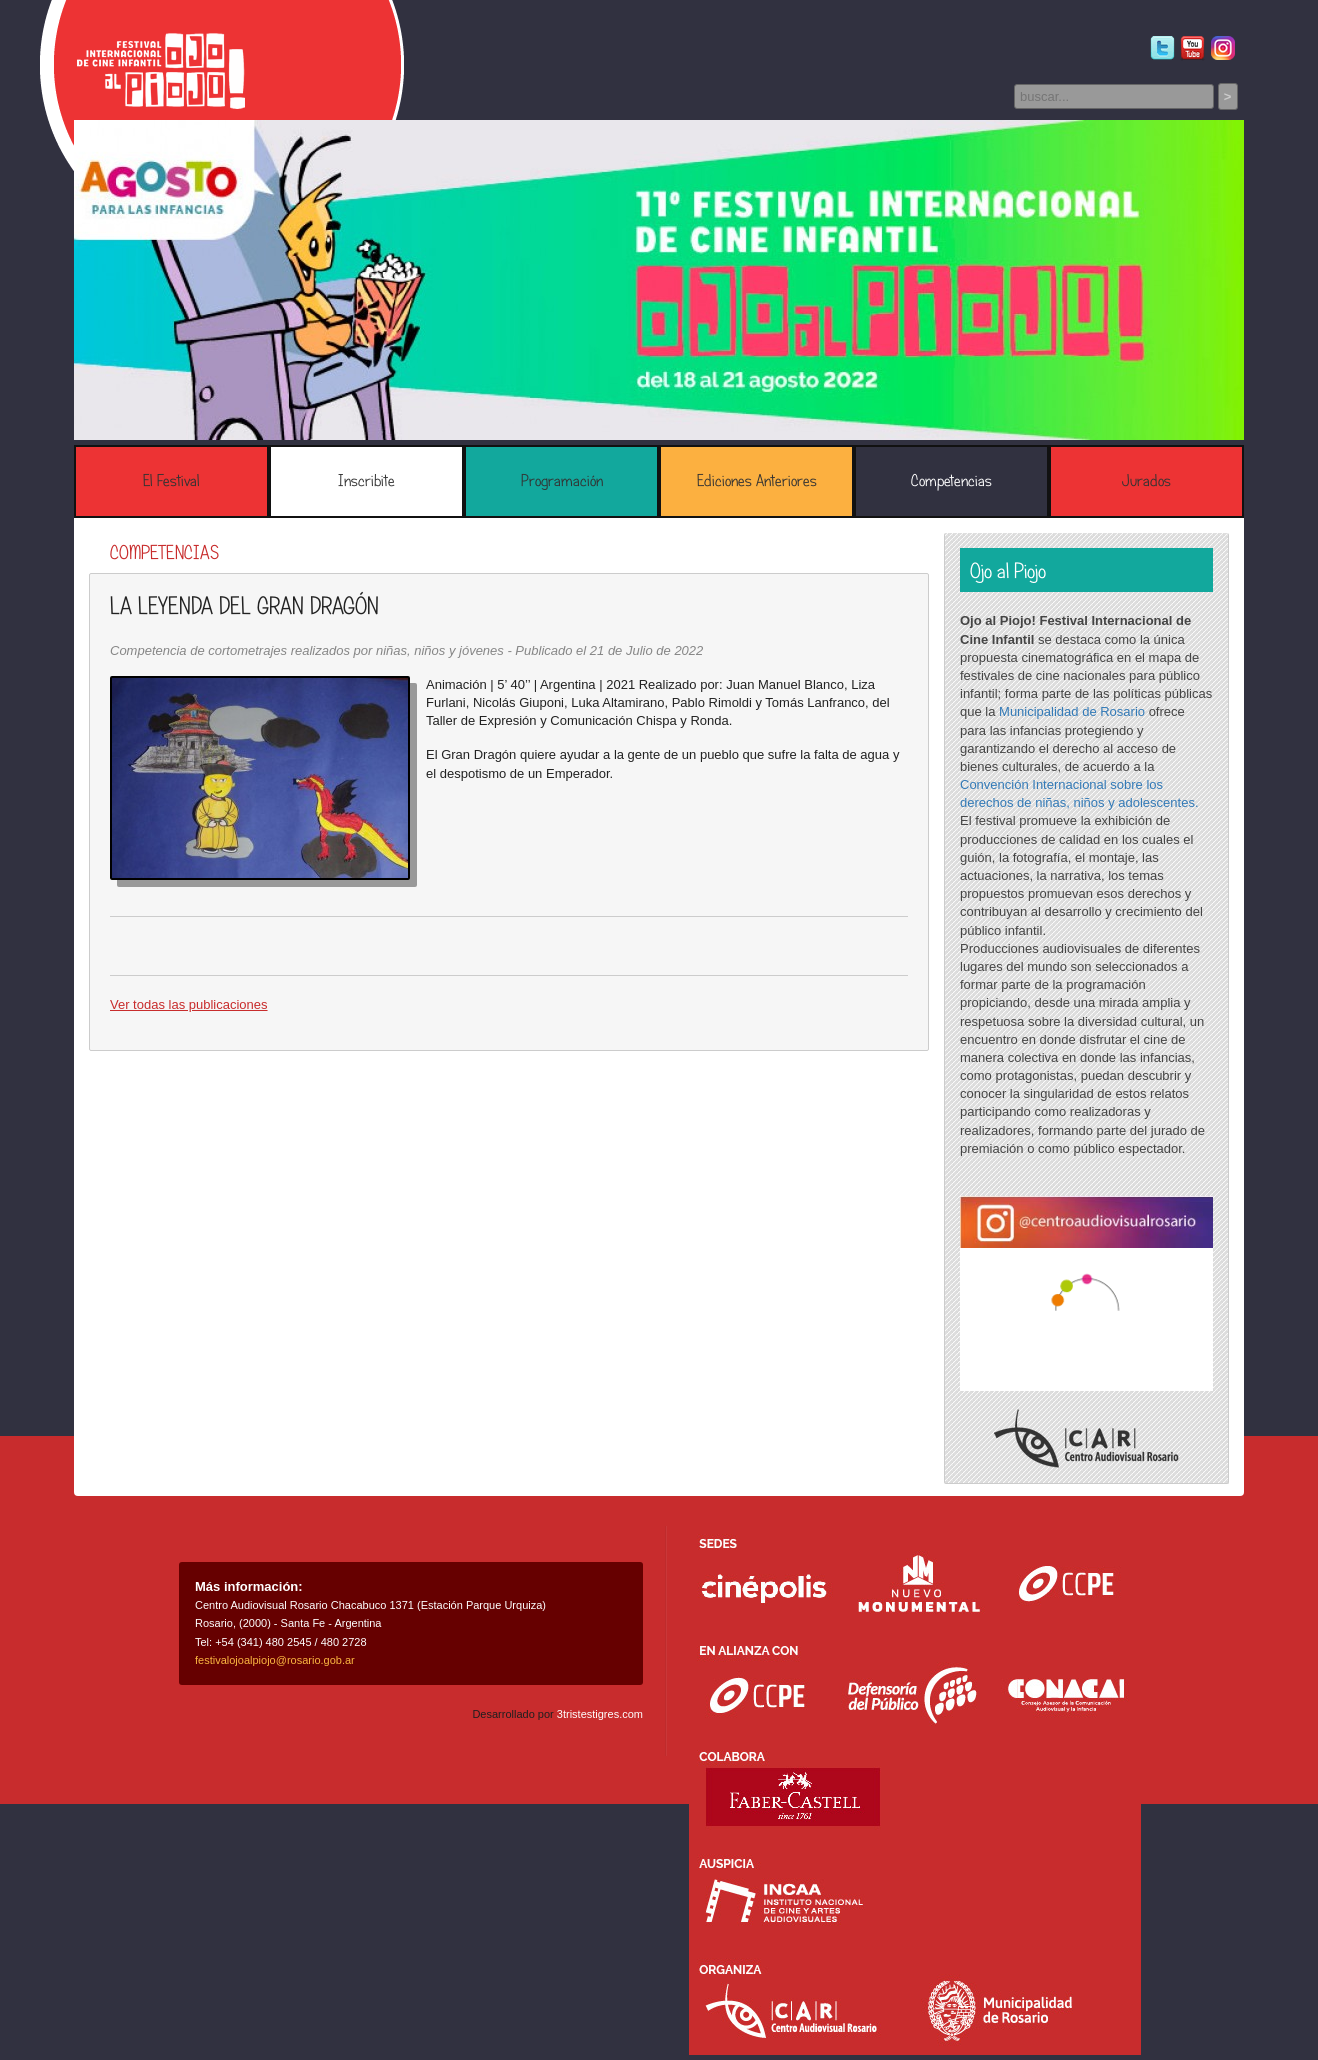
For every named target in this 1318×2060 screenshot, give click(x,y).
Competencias (951, 481)
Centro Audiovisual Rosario (1086, 1438)
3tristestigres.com (600, 1714)
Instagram (1222, 48)
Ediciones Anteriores (757, 481)
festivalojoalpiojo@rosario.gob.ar (275, 1660)
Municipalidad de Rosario (1072, 711)
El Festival (171, 481)
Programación (562, 481)
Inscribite (366, 481)
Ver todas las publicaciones (189, 1004)
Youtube (1192, 48)
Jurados (1146, 481)
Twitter (1162, 48)
